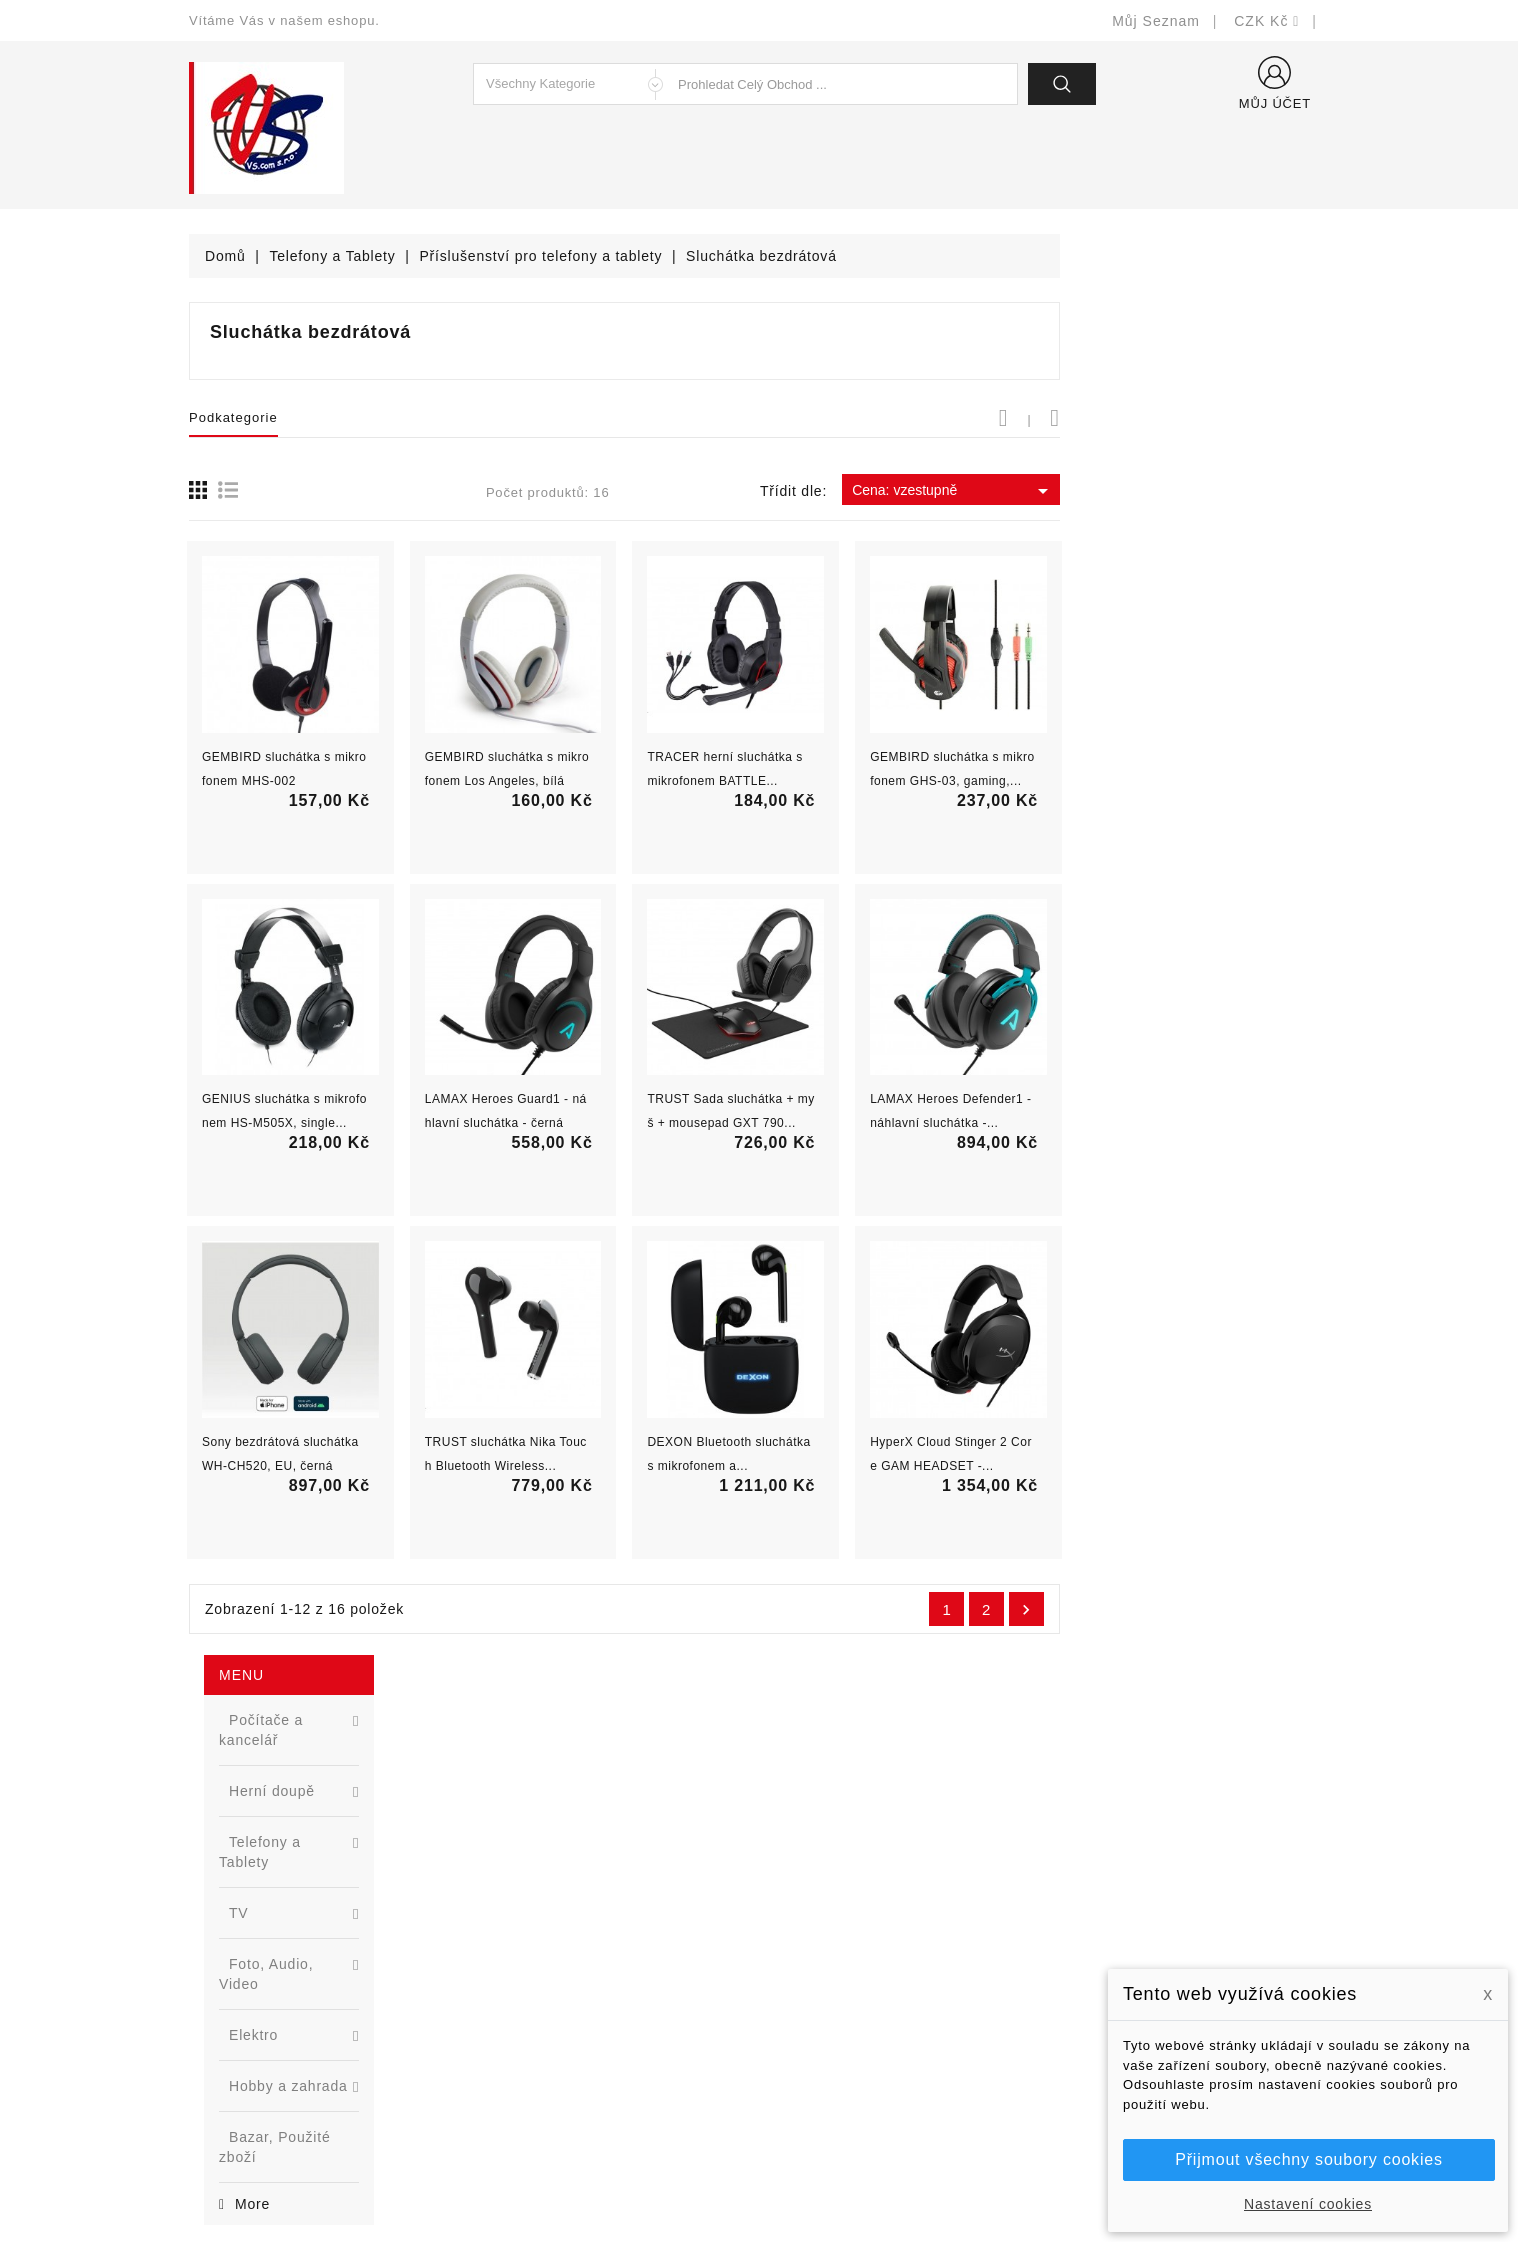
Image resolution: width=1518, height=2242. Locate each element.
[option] (308, 998)
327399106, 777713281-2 (299, 2016)
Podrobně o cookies (840, 2016)
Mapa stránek (819, 2076)
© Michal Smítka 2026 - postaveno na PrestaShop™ (759, 2174)
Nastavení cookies (1308, 2204)
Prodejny (803, 2106)
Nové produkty (530, 1926)
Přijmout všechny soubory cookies (1308, 2159)
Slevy (500, 1896)
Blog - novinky (530, 2016)
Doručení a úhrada (836, 1896)
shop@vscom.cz (268, 2046)
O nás (794, 1986)
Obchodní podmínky (840, 1956)
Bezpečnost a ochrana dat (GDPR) (890, 1926)
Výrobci (507, 1986)
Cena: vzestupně (1222, 491)
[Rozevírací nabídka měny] (1267, 21)
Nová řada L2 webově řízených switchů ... (344, 1076)
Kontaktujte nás (826, 2046)
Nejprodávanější (536, 1956)
